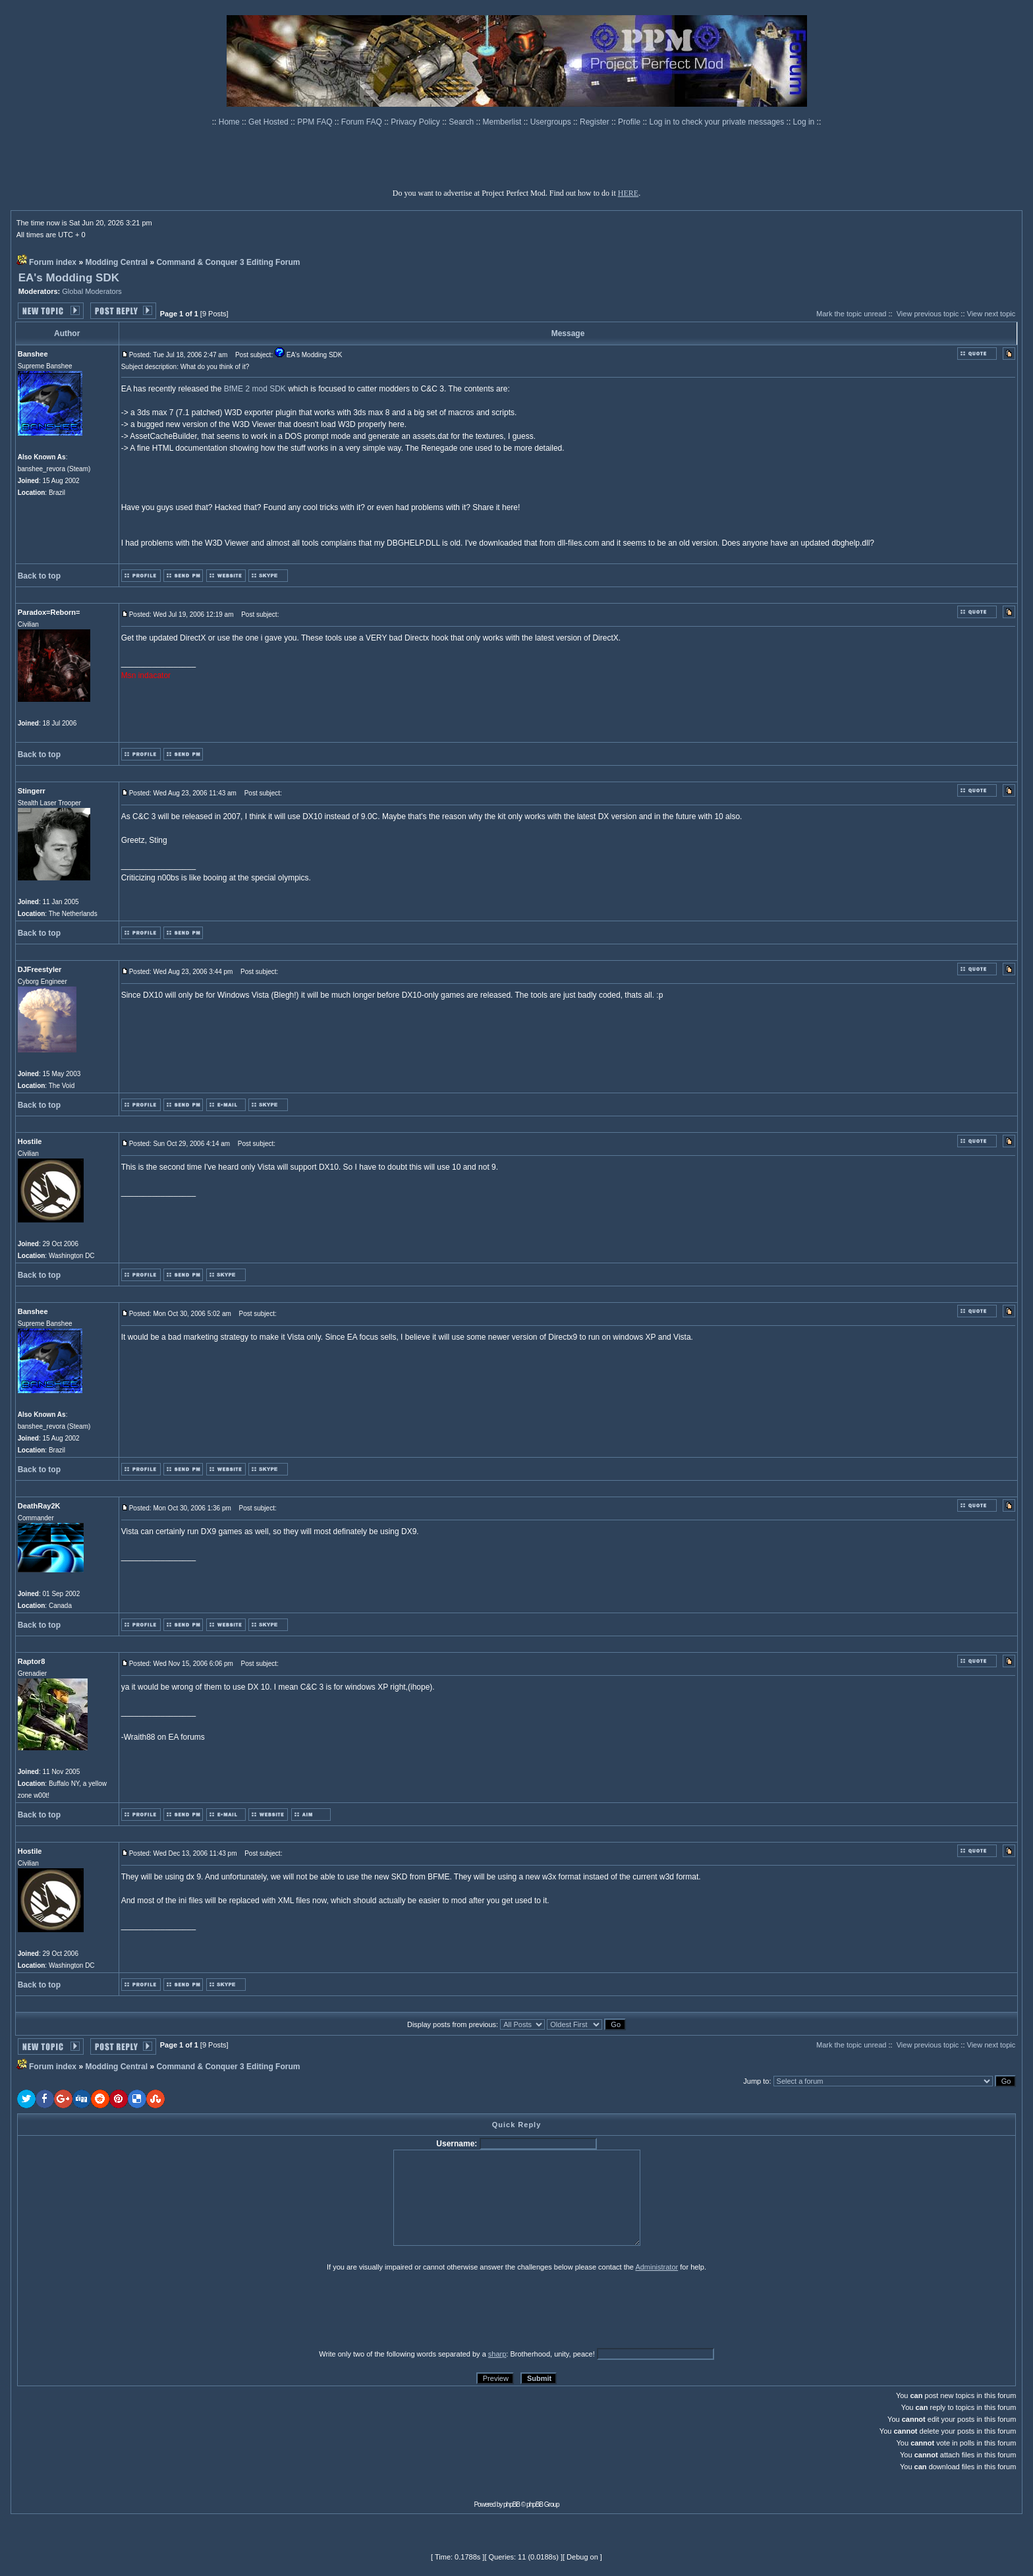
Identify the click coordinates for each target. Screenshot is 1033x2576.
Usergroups (551, 122)
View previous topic (928, 314)
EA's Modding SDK (68, 278)
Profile (630, 122)
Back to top (39, 576)
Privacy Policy (416, 122)
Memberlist (503, 122)
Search (462, 122)
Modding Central (116, 262)
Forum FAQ (362, 122)
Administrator (656, 2267)
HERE (628, 193)
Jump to (756, 2081)
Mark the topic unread (851, 314)
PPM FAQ (316, 122)
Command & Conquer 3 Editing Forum (228, 262)
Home (230, 122)
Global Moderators (92, 291)
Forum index (52, 262)
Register (595, 122)
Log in (804, 122)
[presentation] (119, 2309)
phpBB (511, 2504)
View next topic (991, 314)
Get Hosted (269, 122)
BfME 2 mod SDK (255, 388)
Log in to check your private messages (717, 122)
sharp (497, 2354)
